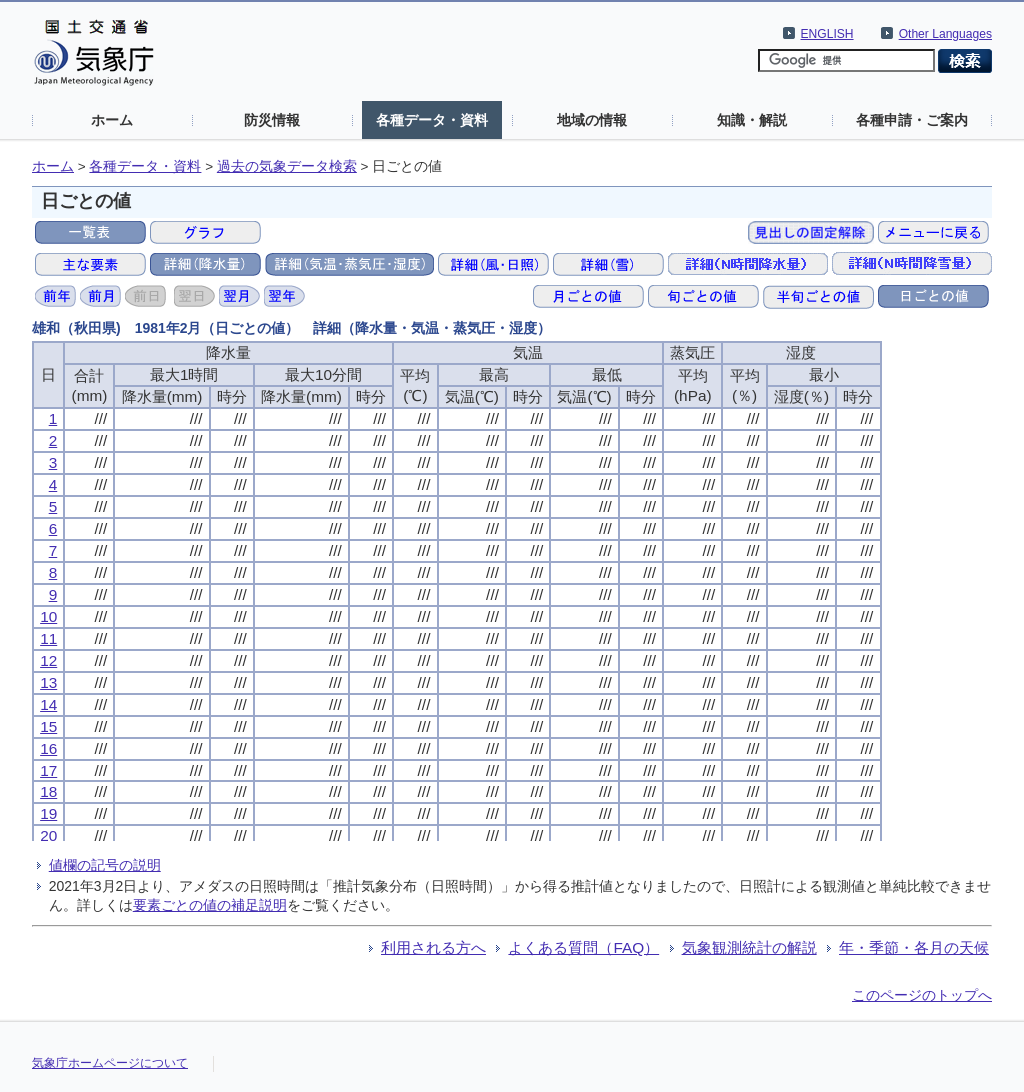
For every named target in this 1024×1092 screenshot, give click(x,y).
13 (48, 682)
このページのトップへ (922, 995)
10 (48, 616)
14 (48, 704)
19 (48, 813)
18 (48, 791)
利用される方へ (433, 947)
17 (48, 770)
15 (48, 726)
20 (48, 835)
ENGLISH (827, 34)
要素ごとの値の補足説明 (210, 905)
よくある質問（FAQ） (583, 947)
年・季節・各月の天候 (914, 947)
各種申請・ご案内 (912, 120)
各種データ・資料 (432, 120)
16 (48, 748)
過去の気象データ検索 (287, 166)
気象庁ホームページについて (110, 1063)
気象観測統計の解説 (749, 947)
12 (48, 660)
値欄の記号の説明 (105, 865)
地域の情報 (592, 120)
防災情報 (272, 120)
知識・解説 (752, 120)
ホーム (112, 120)
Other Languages (945, 34)
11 (48, 638)
